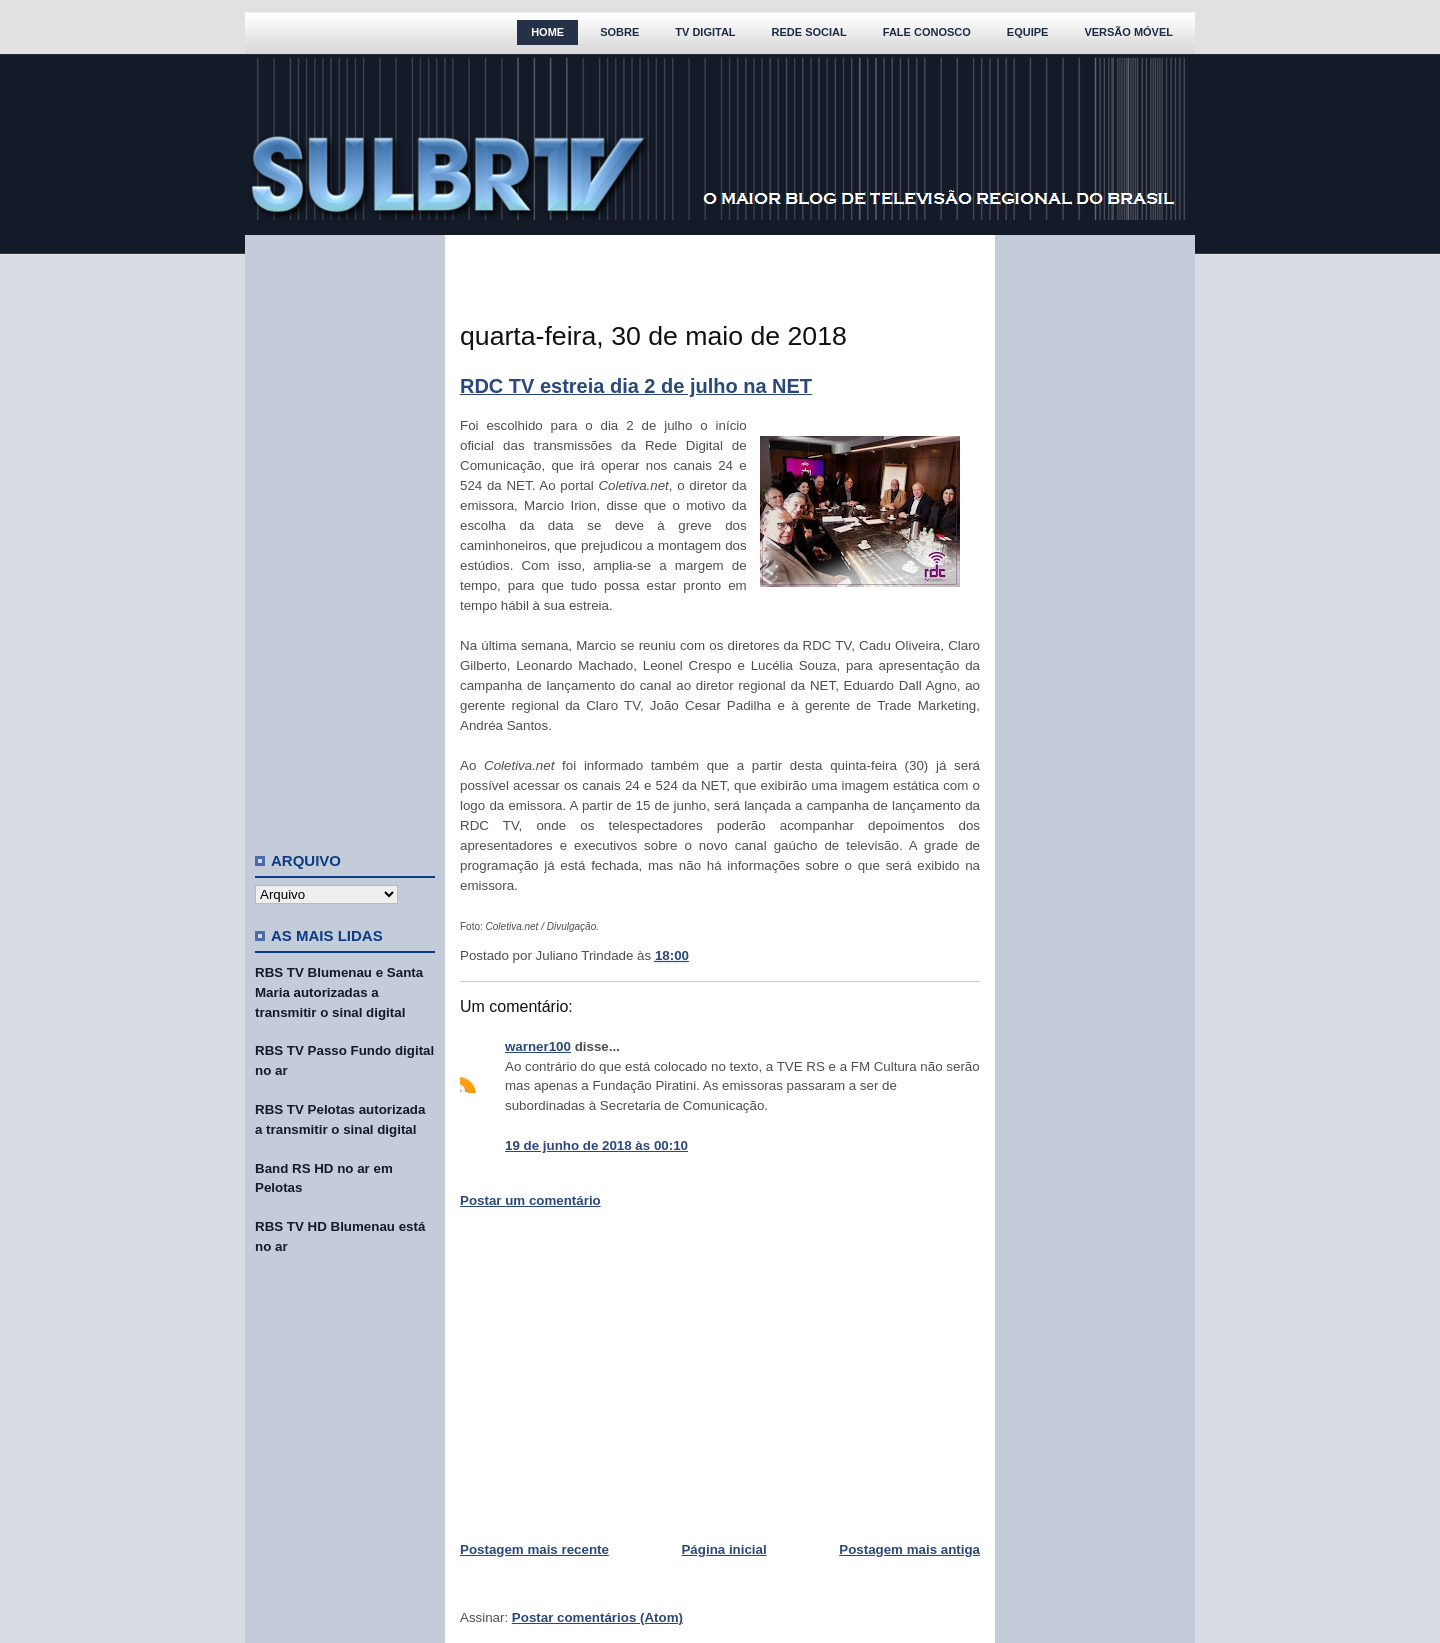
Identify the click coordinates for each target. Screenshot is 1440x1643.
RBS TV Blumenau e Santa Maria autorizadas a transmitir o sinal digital (339, 992)
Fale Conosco (927, 32)
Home (547, 32)
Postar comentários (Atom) (597, 1617)
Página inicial (723, 1549)
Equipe (1028, 32)
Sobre (619, 32)
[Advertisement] (345, 535)
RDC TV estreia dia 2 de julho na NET (636, 386)
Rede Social (809, 32)
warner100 (538, 1046)
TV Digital (705, 32)
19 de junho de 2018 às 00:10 (596, 1145)
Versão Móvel (1128, 32)
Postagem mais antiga (909, 1549)
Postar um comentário (530, 1200)
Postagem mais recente (534, 1549)
